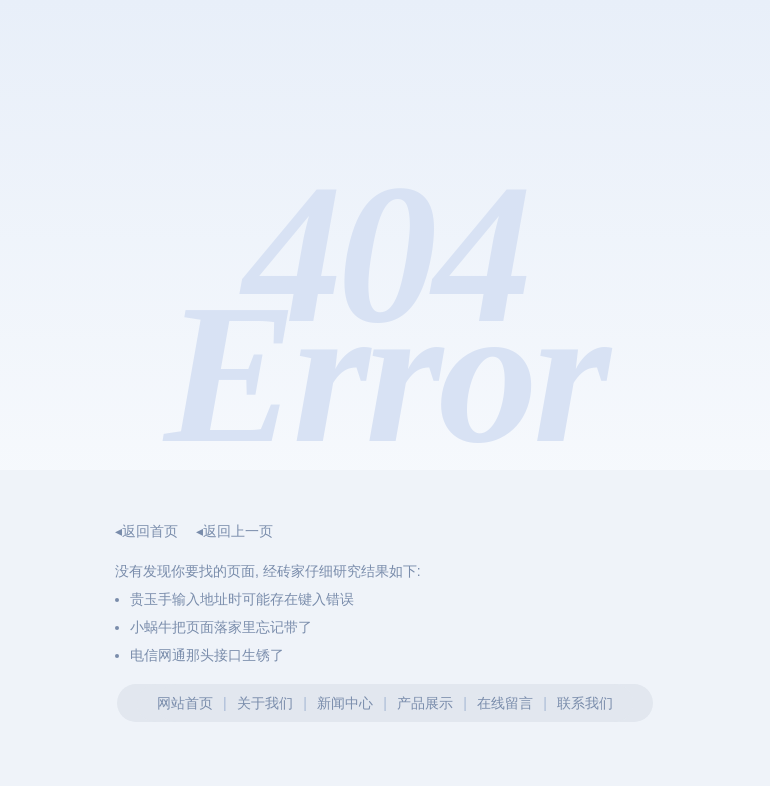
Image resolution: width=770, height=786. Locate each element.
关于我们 (265, 703)
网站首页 (185, 703)
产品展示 (425, 703)
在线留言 (505, 703)
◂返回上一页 (234, 531)
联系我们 (585, 703)
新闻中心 (345, 703)
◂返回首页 (146, 531)
